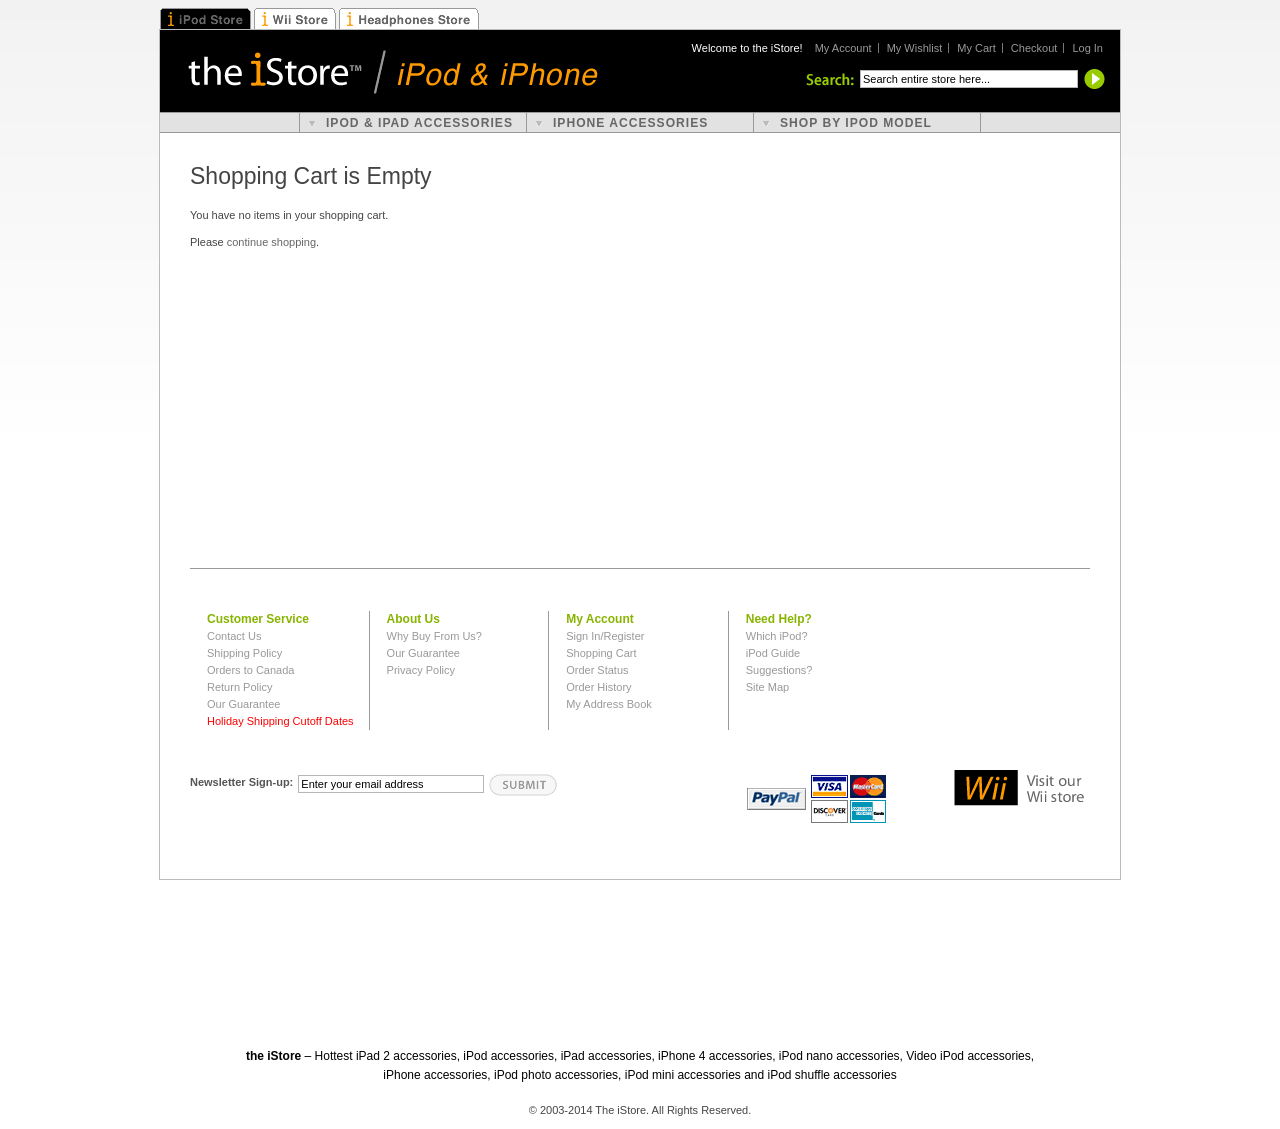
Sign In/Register (605, 636)
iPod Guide (773, 653)
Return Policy (239, 687)
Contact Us (234, 636)
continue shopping (271, 242)
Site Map (767, 687)
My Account (843, 48)
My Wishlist (915, 48)
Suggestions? (779, 670)
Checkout (1034, 48)
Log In (1087, 48)
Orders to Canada (250, 670)
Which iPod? (777, 636)
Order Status (597, 670)
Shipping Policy (244, 653)
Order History (598, 687)
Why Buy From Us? (434, 636)
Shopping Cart (601, 653)
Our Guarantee (243, 704)
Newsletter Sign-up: (241, 782)
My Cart (976, 48)
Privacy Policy (421, 670)
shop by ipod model (856, 123)
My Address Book (609, 704)
